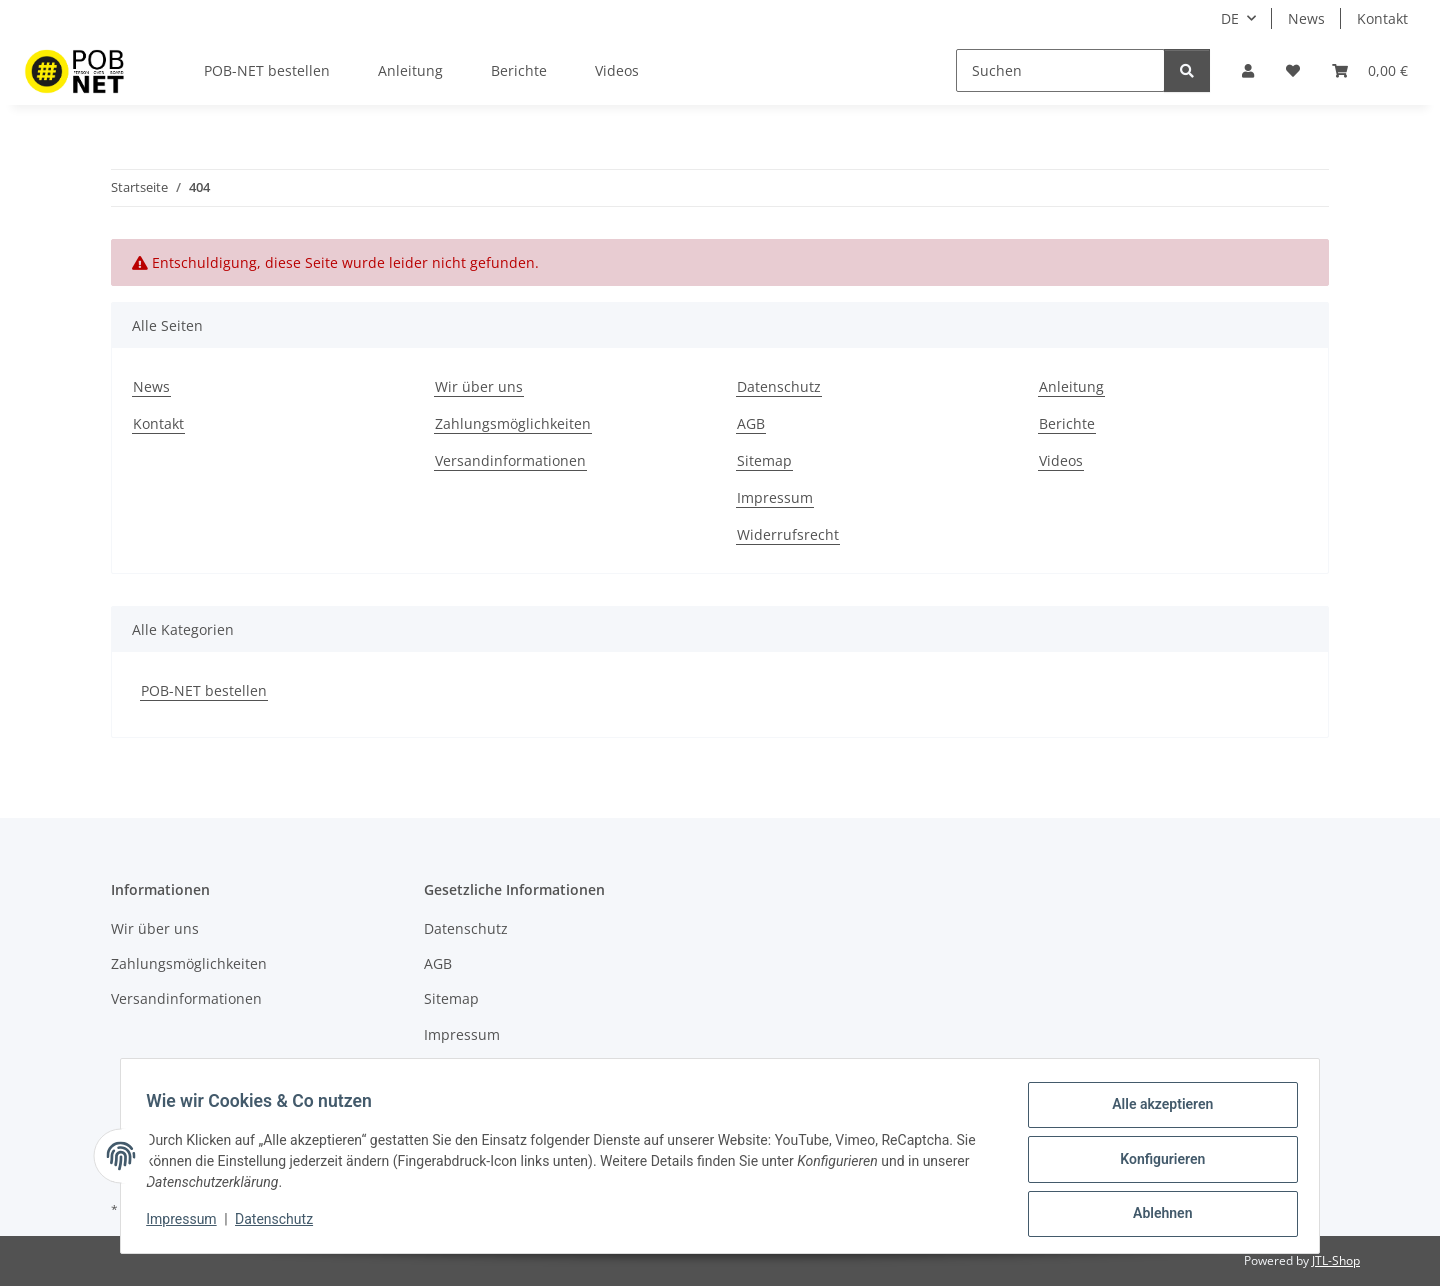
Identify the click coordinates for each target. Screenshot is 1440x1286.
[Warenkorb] (1370, 70)
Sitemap (764, 460)
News (1306, 18)
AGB (751, 423)
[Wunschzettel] (1293, 70)
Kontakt (1382, 18)
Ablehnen (1155, 1215)
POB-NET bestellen (204, 690)
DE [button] (1230, 18)
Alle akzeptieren (1155, 1111)
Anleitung (410, 70)
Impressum (188, 1224)
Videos (617, 70)
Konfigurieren (1155, 1163)
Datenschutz (281, 1224)
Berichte (519, 70)
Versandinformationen (510, 460)
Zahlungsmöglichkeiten (513, 423)
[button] (1248, 70)
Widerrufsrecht (788, 534)
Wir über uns (479, 386)
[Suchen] (1060, 70)
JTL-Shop (1336, 1260)
